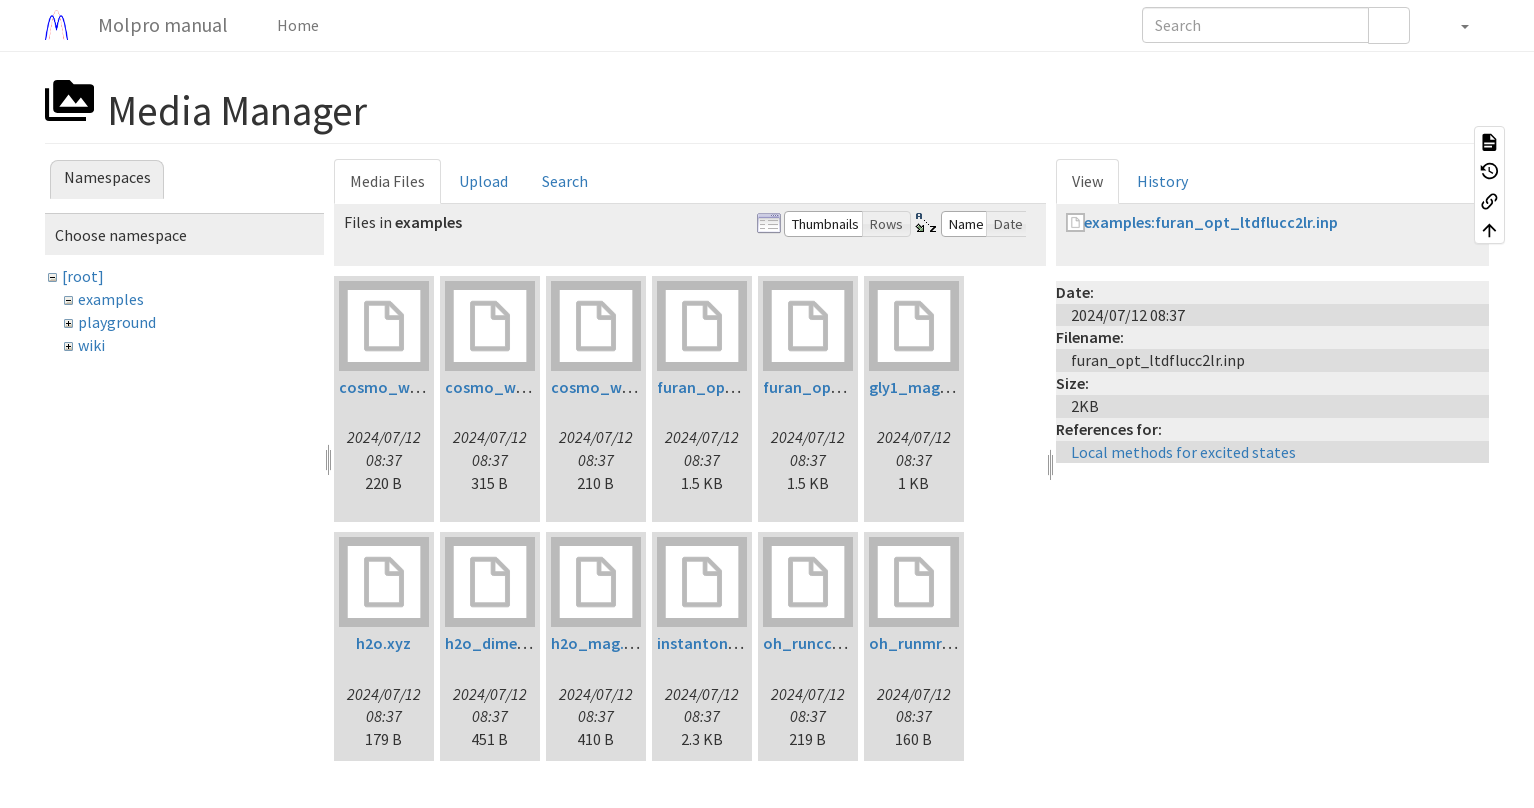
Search (565, 181)
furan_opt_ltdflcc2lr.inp (744, 387)
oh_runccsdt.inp (822, 643)
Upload (483, 181)
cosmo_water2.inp (512, 387)
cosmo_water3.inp (618, 387)
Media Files (387, 181)
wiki (91, 345)
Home (296, 25)
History (1162, 181)
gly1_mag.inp (917, 387)
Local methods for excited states (1183, 452)
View (1087, 181)
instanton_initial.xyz (732, 643)
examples (111, 299)
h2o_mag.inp (598, 643)
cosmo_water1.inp (406, 387)
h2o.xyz (383, 643)
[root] (83, 276)
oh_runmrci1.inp (928, 643)
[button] (1454, 25)
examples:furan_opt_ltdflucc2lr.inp (1211, 222)
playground (117, 322)
